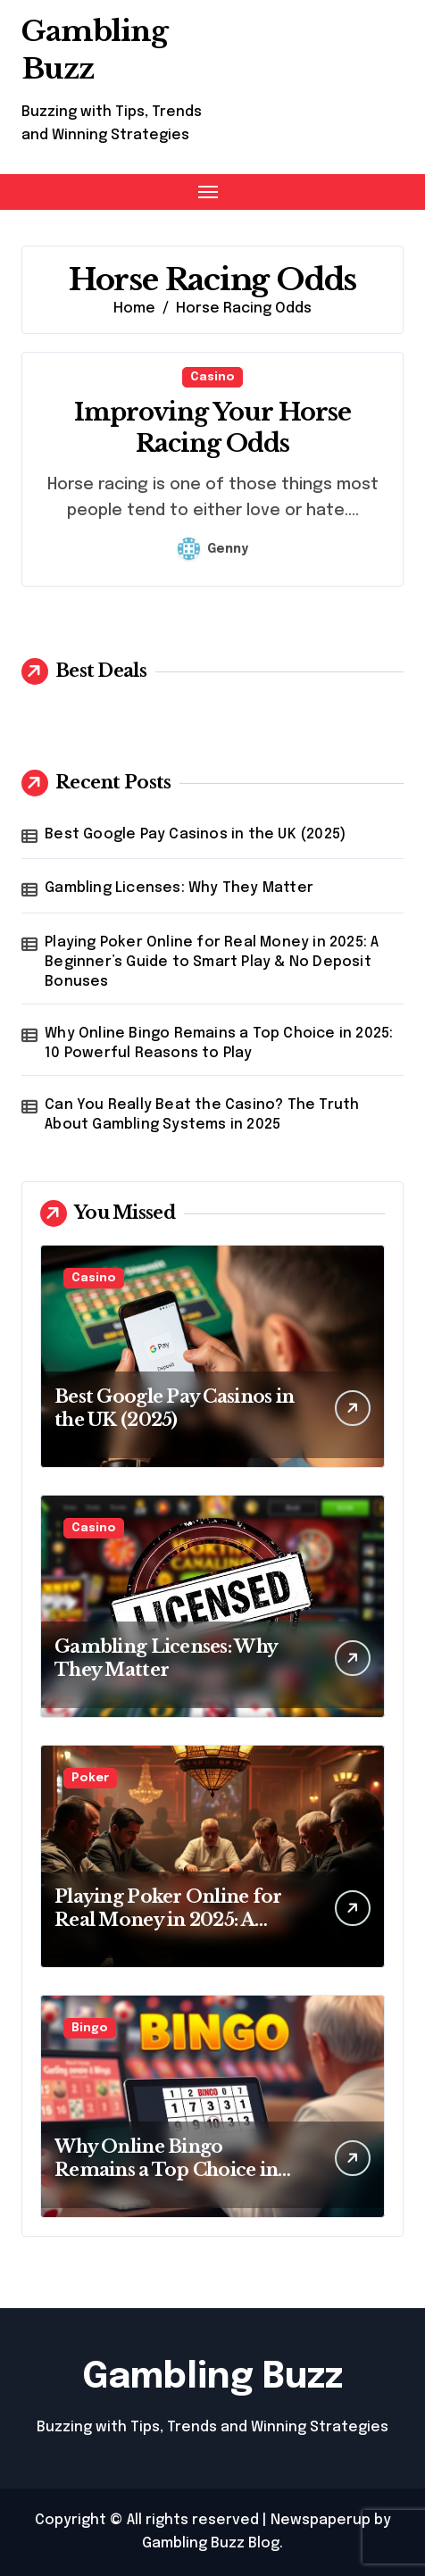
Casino (212, 377)
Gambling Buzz (212, 2377)
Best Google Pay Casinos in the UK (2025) (195, 834)
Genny (213, 549)
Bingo (89, 2028)
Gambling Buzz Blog (210, 2543)
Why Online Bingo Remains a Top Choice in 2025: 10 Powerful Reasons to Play (219, 1043)
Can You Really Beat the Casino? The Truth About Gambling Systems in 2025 (202, 1114)
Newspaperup (321, 2520)
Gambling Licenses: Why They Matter (179, 888)
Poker (90, 1778)
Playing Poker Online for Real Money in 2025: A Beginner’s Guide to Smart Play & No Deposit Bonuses (212, 962)
